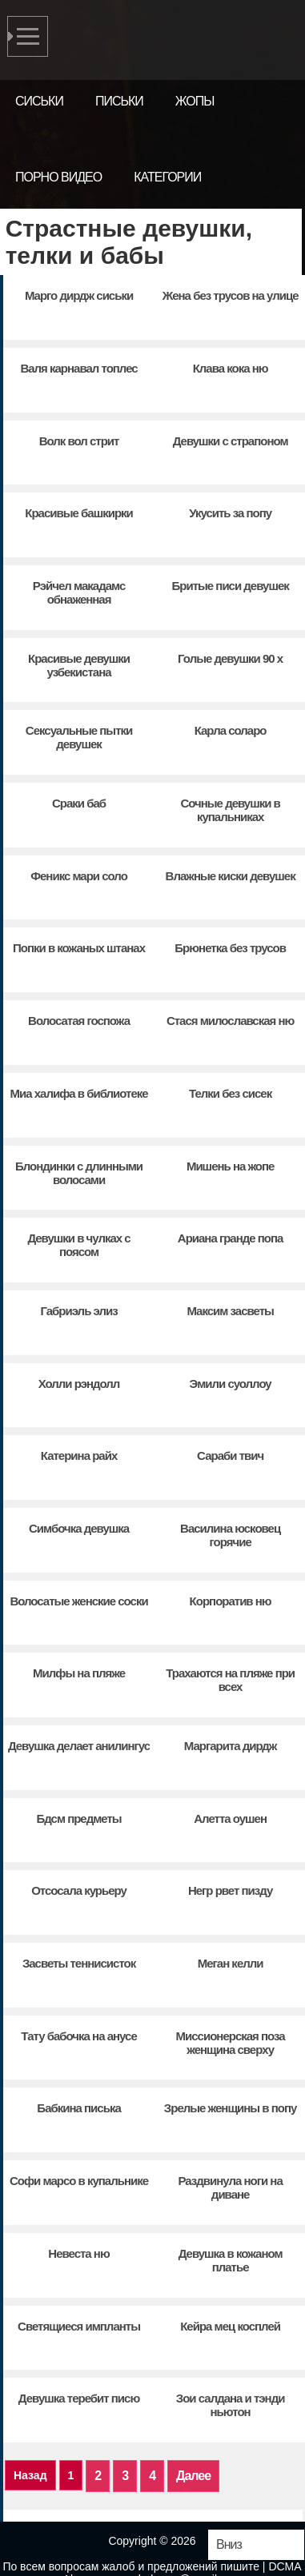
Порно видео (58, 177)
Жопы (195, 101)
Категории (167, 177)
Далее (193, 2475)
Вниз (229, 2544)
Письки (119, 101)
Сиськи (39, 101)
